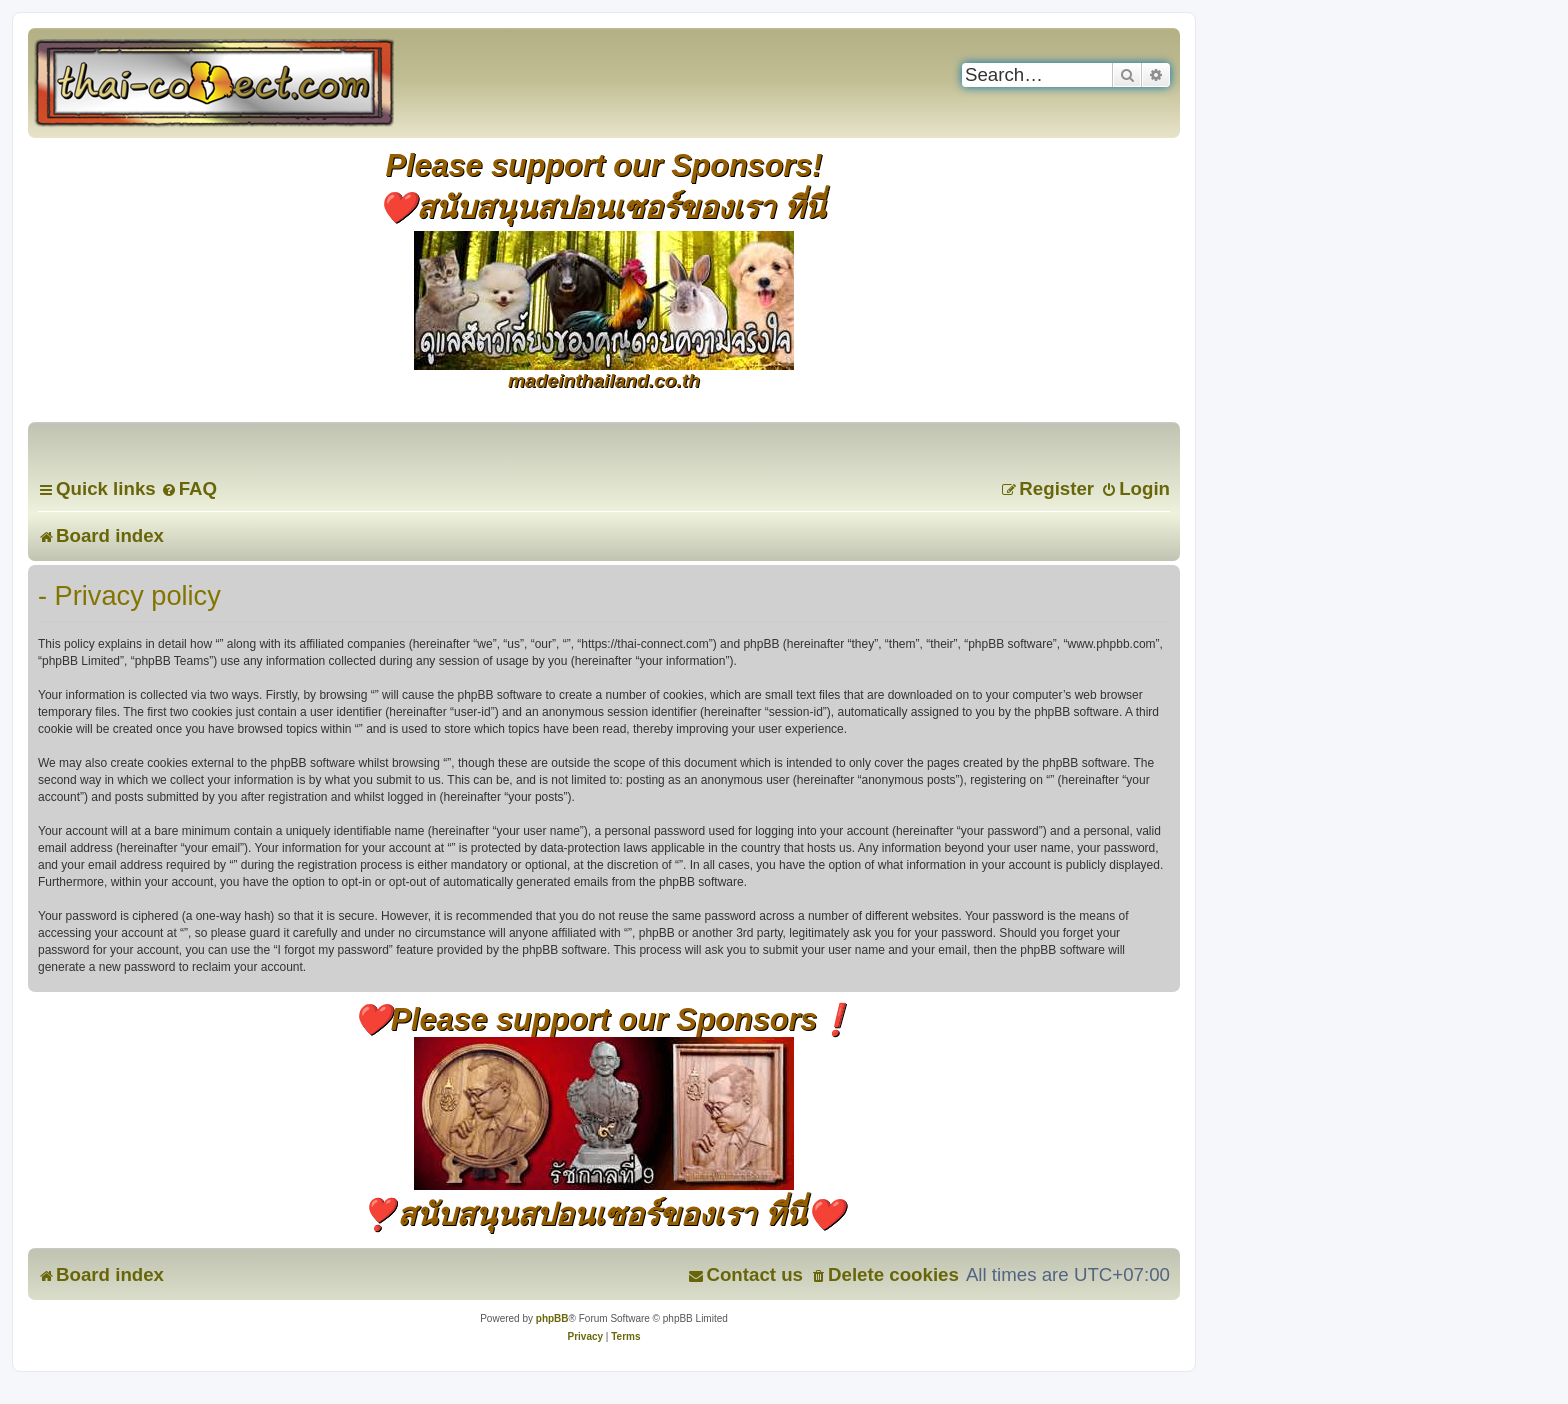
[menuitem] (189, 488)
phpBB (552, 1318)
